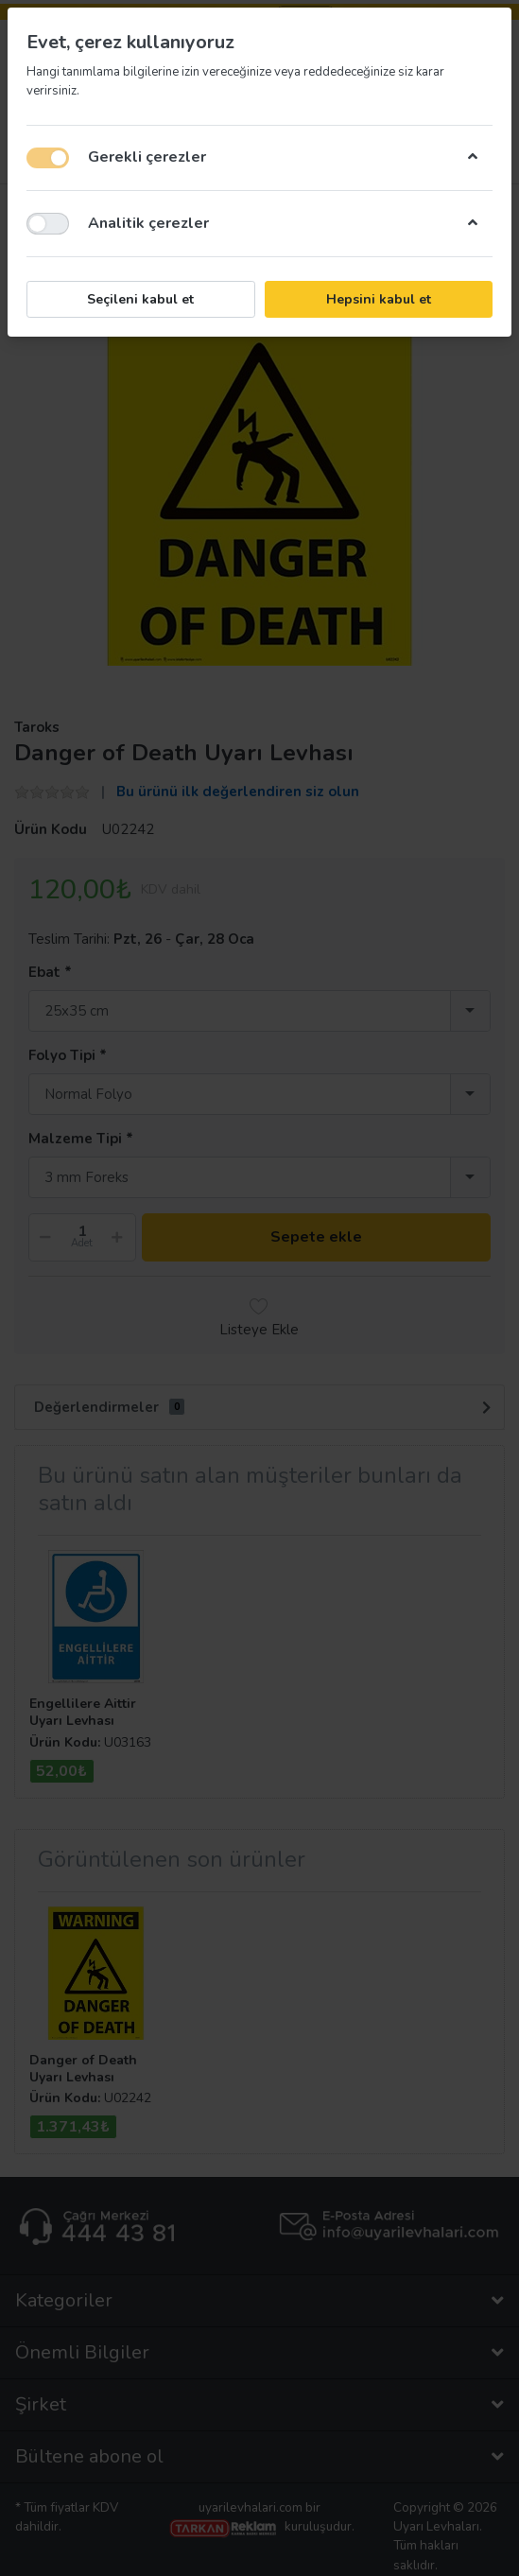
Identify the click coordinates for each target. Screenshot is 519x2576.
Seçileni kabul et (140, 299)
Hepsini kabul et (378, 299)
